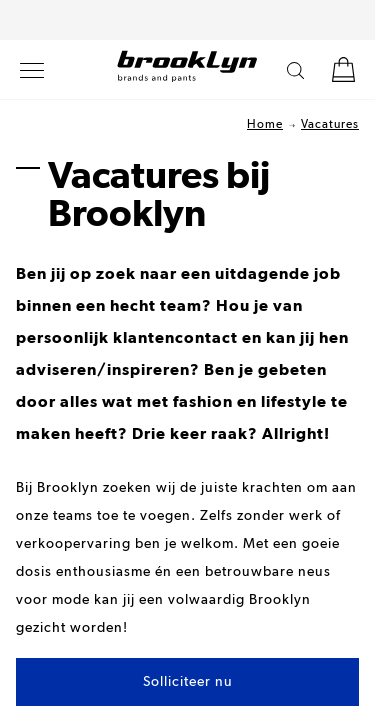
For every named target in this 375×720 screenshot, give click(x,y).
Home (265, 125)
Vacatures (330, 125)
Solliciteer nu (188, 682)
